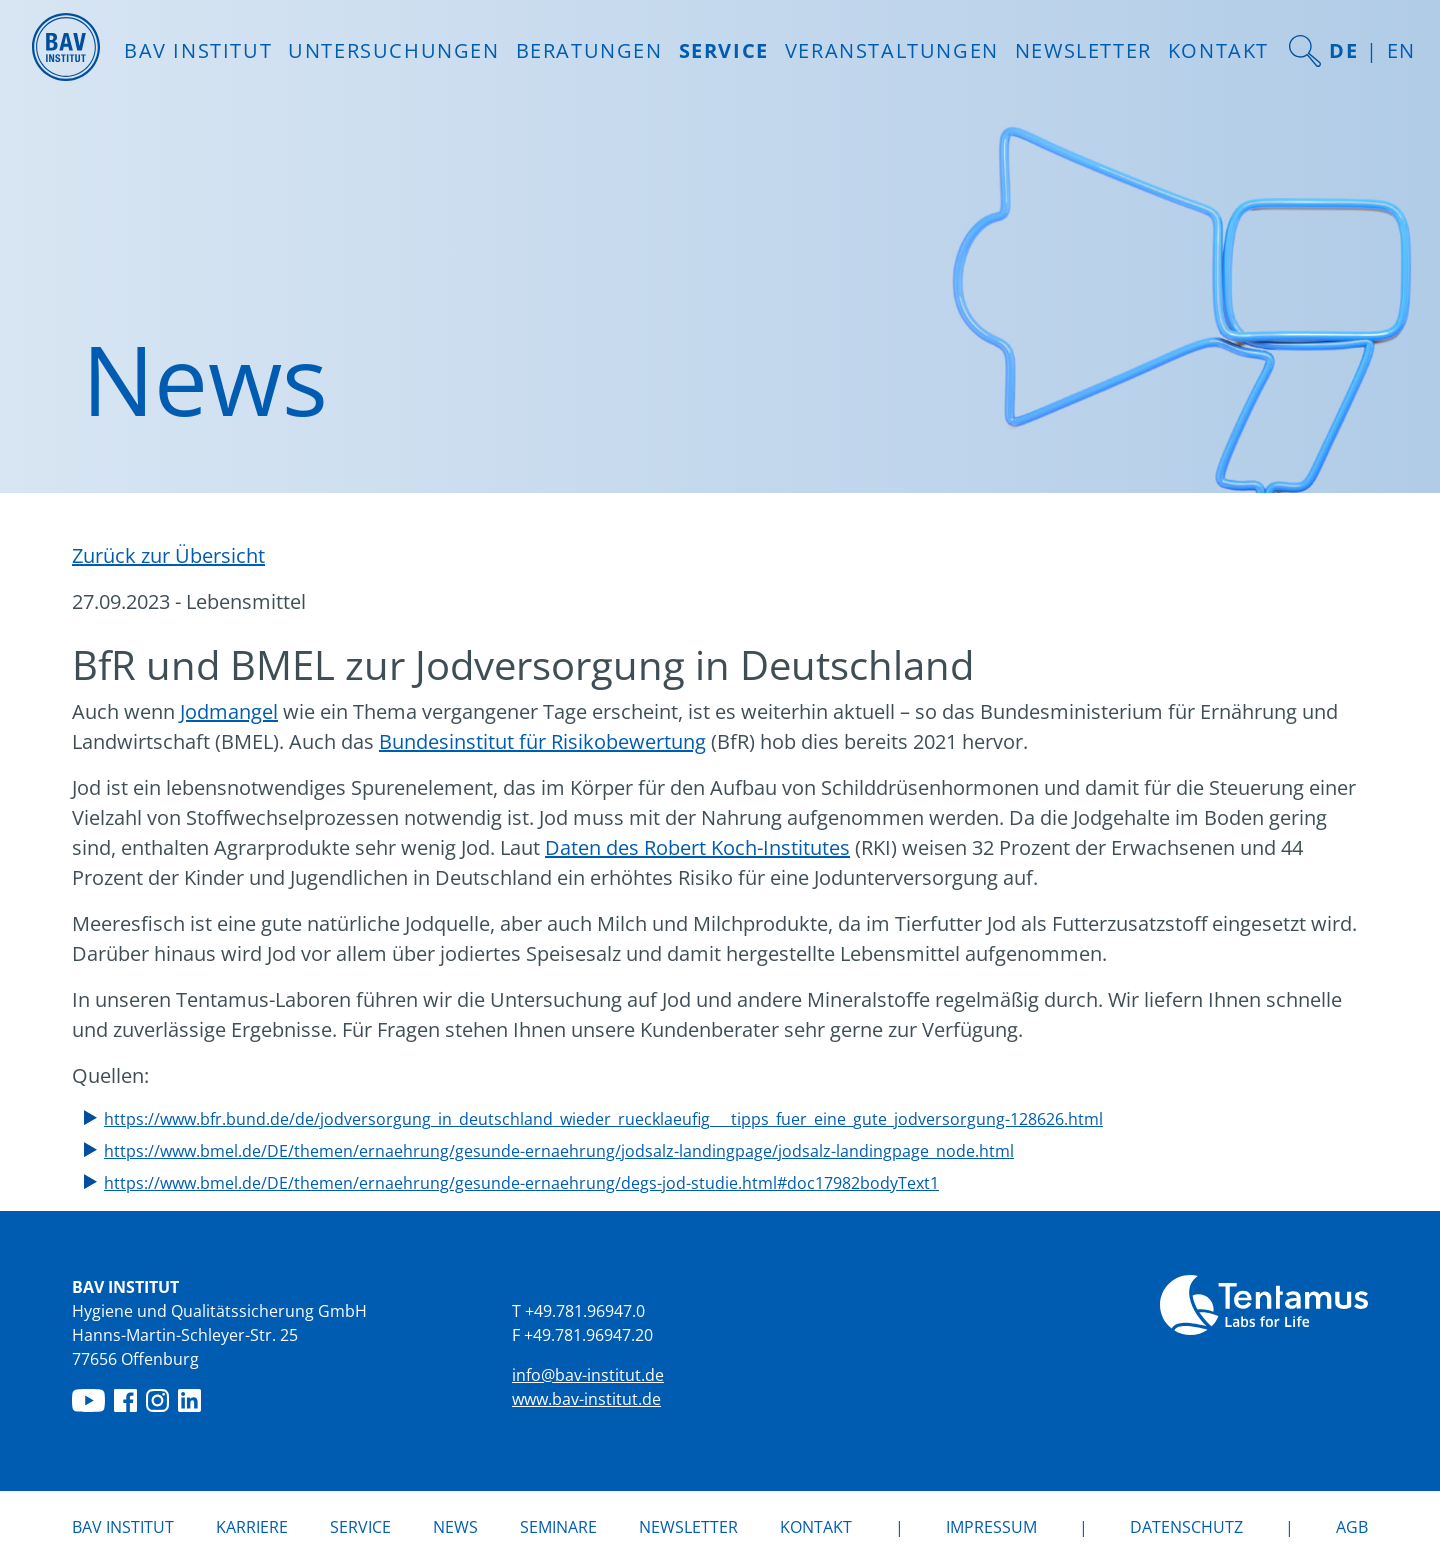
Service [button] (724, 50)
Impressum (991, 1527)
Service (360, 1527)
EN (1401, 50)
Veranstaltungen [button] (892, 50)
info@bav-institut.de (588, 1375)
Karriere (252, 1527)
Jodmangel (229, 711)
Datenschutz (1186, 1527)
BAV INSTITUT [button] (198, 50)
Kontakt (1218, 50)
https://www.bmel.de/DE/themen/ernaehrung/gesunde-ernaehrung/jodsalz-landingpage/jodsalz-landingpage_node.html (559, 1151)
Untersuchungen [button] (393, 50)
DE (1343, 50)
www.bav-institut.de (586, 1399)
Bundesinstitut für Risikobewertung (542, 741)
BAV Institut (123, 1527)
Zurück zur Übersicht (168, 555)
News (455, 1526)
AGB (1352, 1527)
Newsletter (1083, 50)
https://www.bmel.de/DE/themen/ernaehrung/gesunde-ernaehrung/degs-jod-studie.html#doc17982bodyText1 (521, 1183)
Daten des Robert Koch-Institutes (697, 847)
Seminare (558, 1527)
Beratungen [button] (589, 50)
